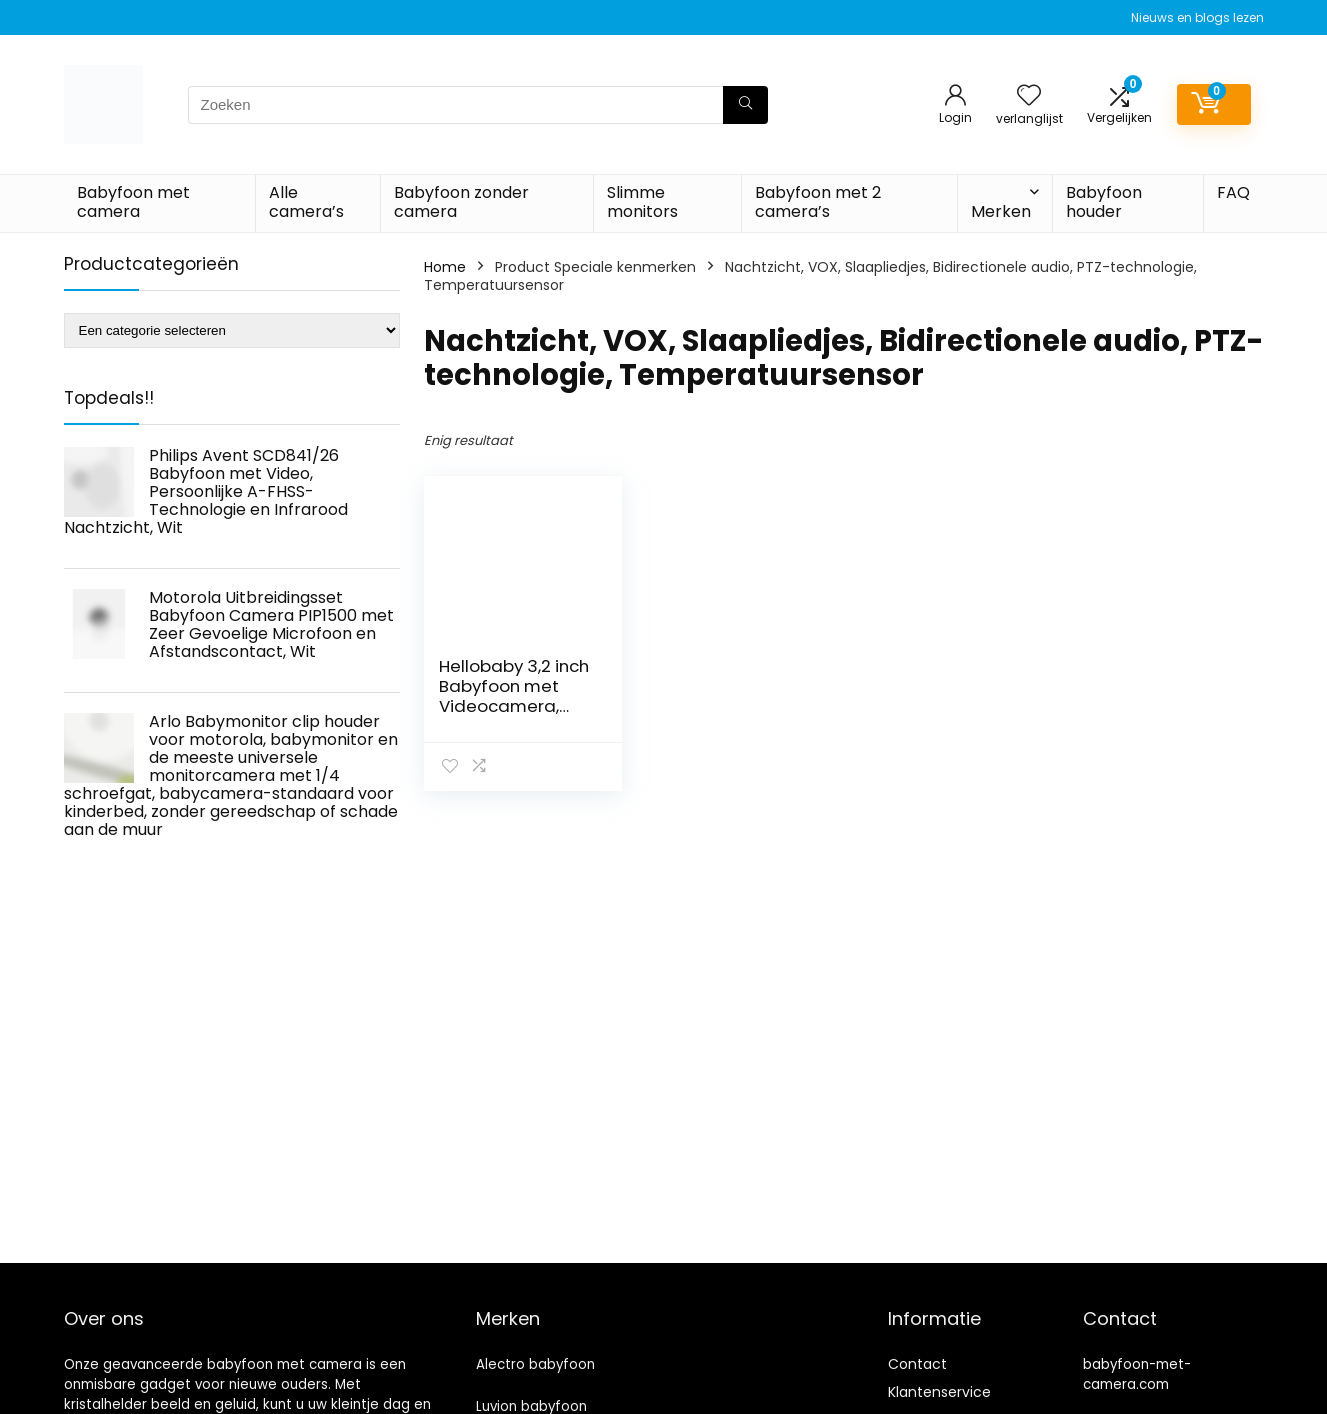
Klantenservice (939, 1392)
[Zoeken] (745, 105)
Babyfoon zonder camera (461, 202)
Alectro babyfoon (535, 1364)
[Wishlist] (1029, 96)
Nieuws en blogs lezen (1197, 17)
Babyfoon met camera (133, 202)
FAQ (1233, 192)
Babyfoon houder (1104, 202)
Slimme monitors (642, 202)
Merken (1001, 211)
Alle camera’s (306, 202)
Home (445, 267)
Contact (917, 1364)
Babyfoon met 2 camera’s (818, 202)
